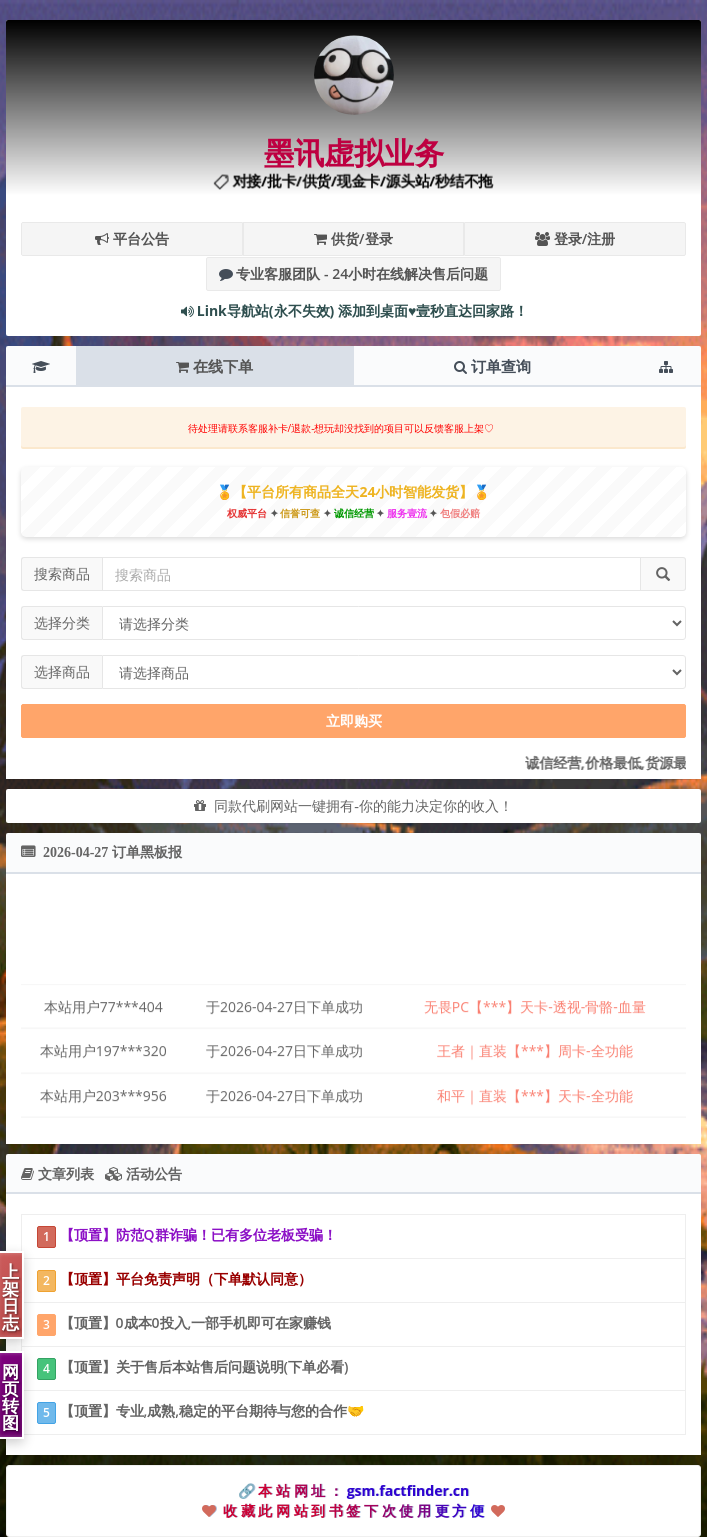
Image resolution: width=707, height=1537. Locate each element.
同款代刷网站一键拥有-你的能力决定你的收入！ (359, 806)
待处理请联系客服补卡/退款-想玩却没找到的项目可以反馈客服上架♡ (341, 428)
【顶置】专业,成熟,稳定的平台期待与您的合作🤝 (200, 1412)
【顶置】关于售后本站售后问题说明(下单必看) (192, 1368)
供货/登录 (353, 238)
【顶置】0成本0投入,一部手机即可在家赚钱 (184, 1324)
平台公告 (132, 238)
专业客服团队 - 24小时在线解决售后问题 (353, 273)
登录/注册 (575, 238)
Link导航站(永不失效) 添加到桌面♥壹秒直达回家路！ (354, 310)
